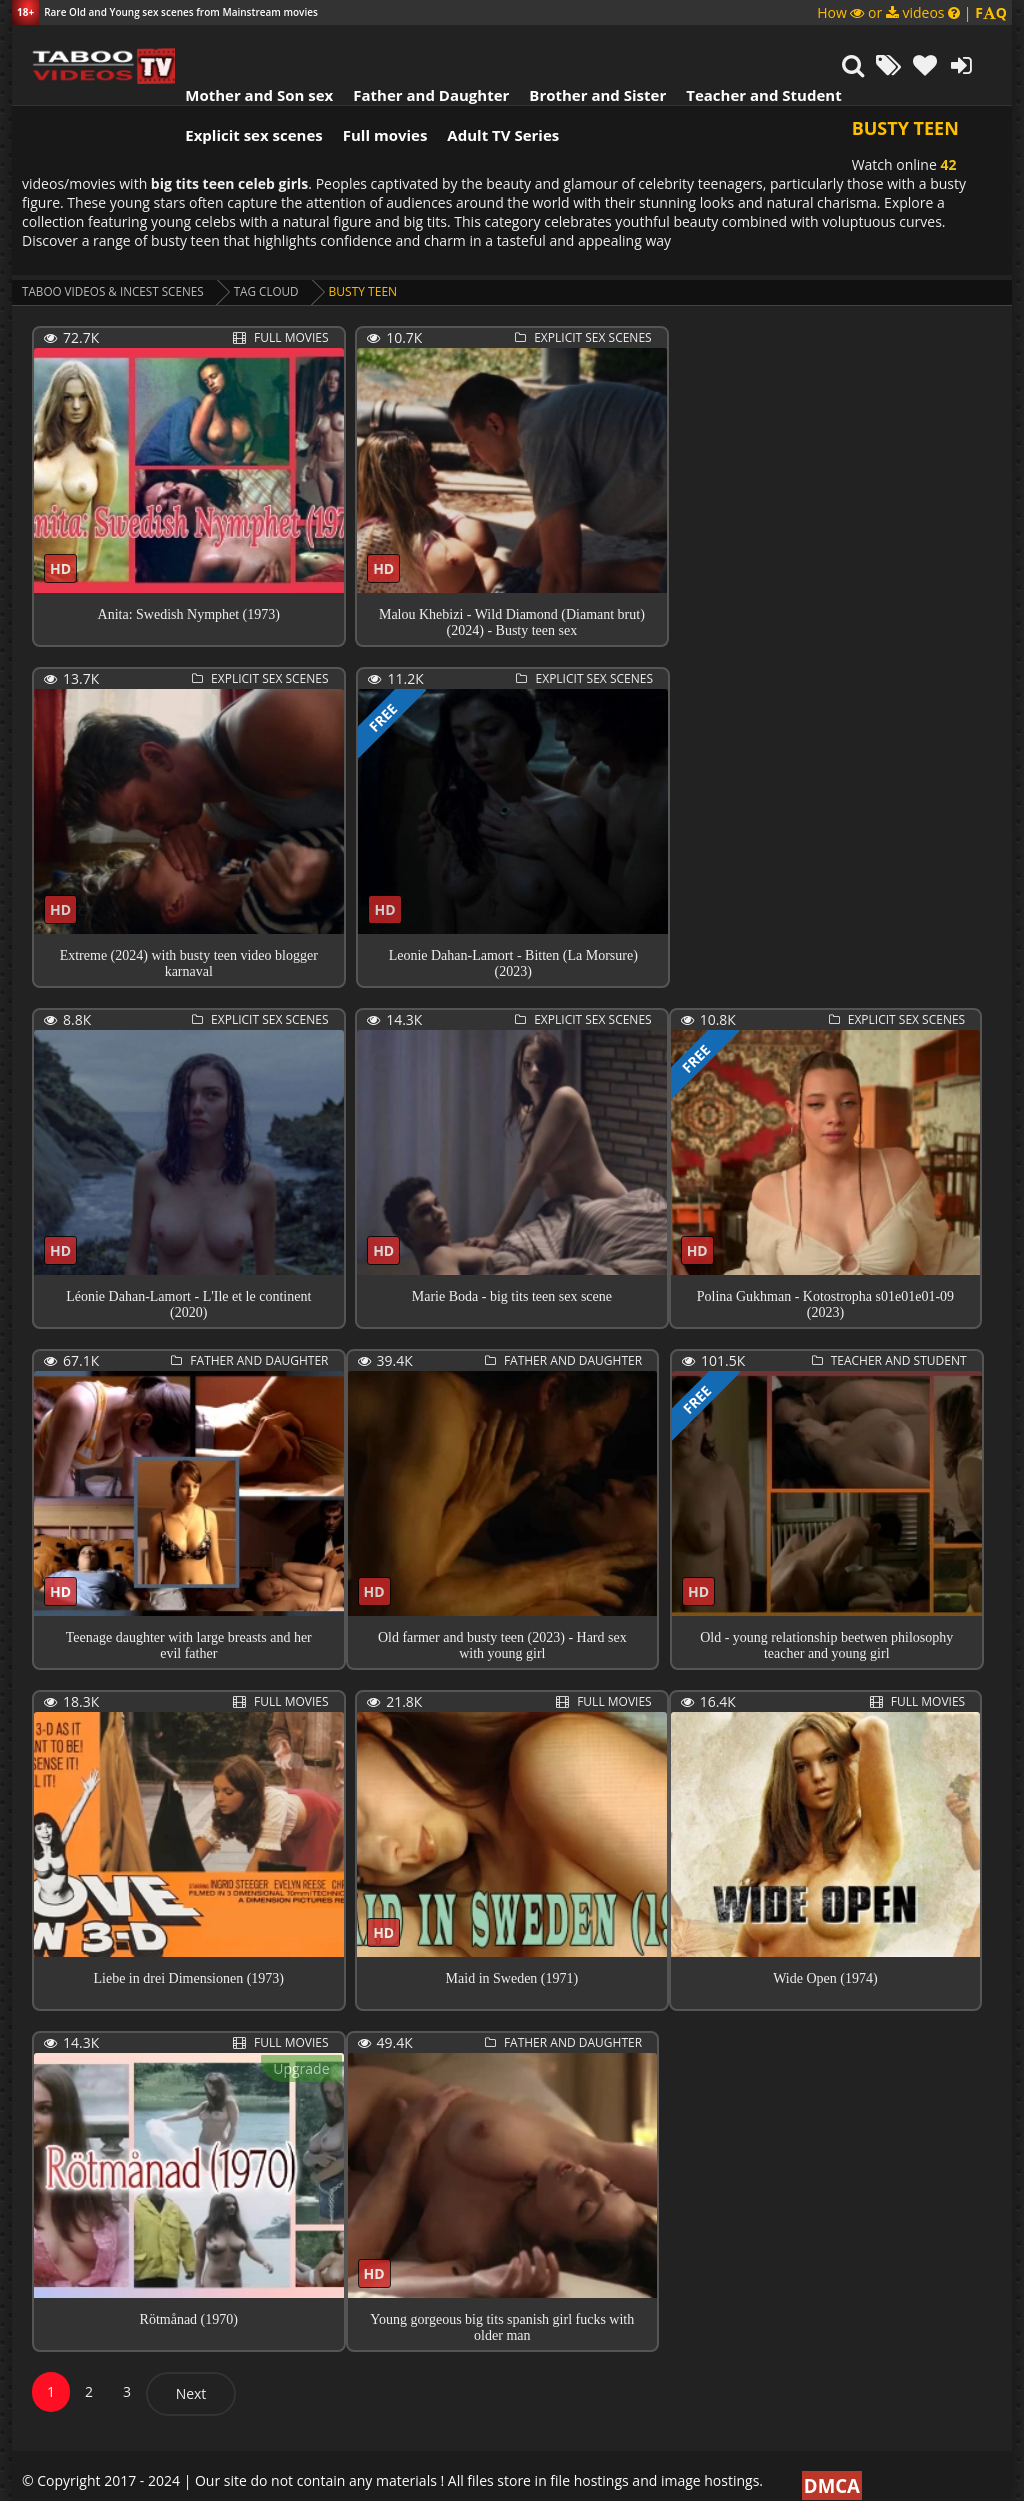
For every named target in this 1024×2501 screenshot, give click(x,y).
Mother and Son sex (246, 45)
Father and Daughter (418, 45)
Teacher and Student (750, 45)
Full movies (372, 85)
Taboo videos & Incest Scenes (115, 272)
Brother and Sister (584, 45)
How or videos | (912, 12)
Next (191, 2374)
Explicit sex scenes (241, 85)
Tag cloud (272, 272)
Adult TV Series (490, 85)
